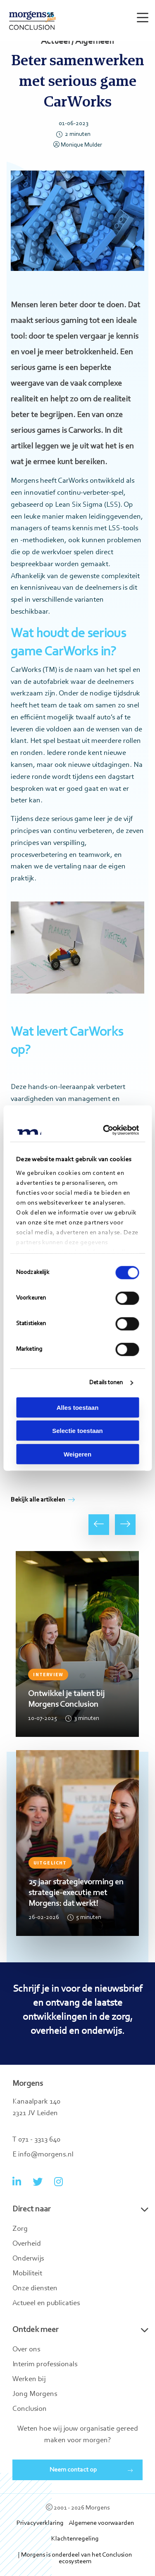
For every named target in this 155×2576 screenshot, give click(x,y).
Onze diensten (34, 2288)
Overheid (26, 2244)
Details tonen (106, 1383)
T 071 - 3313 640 (36, 2140)
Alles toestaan (78, 1407)
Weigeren (77, 1453)
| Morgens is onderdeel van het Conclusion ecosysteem (75, 2558)
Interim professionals (44, 2364)
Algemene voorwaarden (101, 2523)
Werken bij (28, 2379)
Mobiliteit (27, 2273)
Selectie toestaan (77, 1430)
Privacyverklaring (40, 2523)
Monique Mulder (77, 145)
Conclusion (29, 2409)
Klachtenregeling (75, 2539)
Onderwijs (28, 2259)
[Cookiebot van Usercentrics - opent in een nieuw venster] (105, 1130)
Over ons (26, 2349)
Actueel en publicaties (46, 2303)
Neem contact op (73, 2470)
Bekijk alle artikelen (43, 1500)
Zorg (20, 2229)
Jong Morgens (34, 2394)
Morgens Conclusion (32, 20)
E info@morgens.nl (43, 2155)
